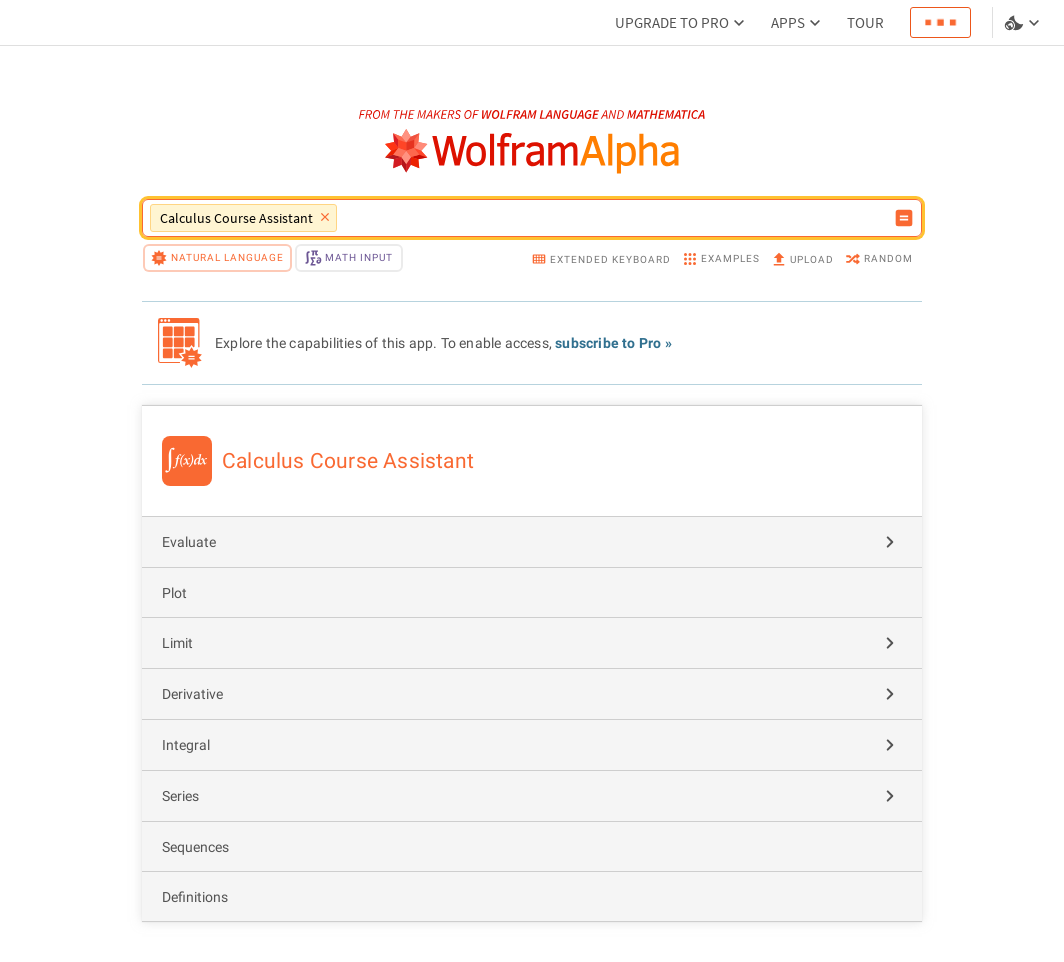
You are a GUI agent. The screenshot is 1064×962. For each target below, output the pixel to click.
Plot (174, 593)
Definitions (195, 897)
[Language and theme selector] (1024, 23)
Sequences (195, 847)
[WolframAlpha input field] (615, 218)
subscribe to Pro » (613, 343)
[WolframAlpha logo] (532, 151)
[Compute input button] (904, 218)
